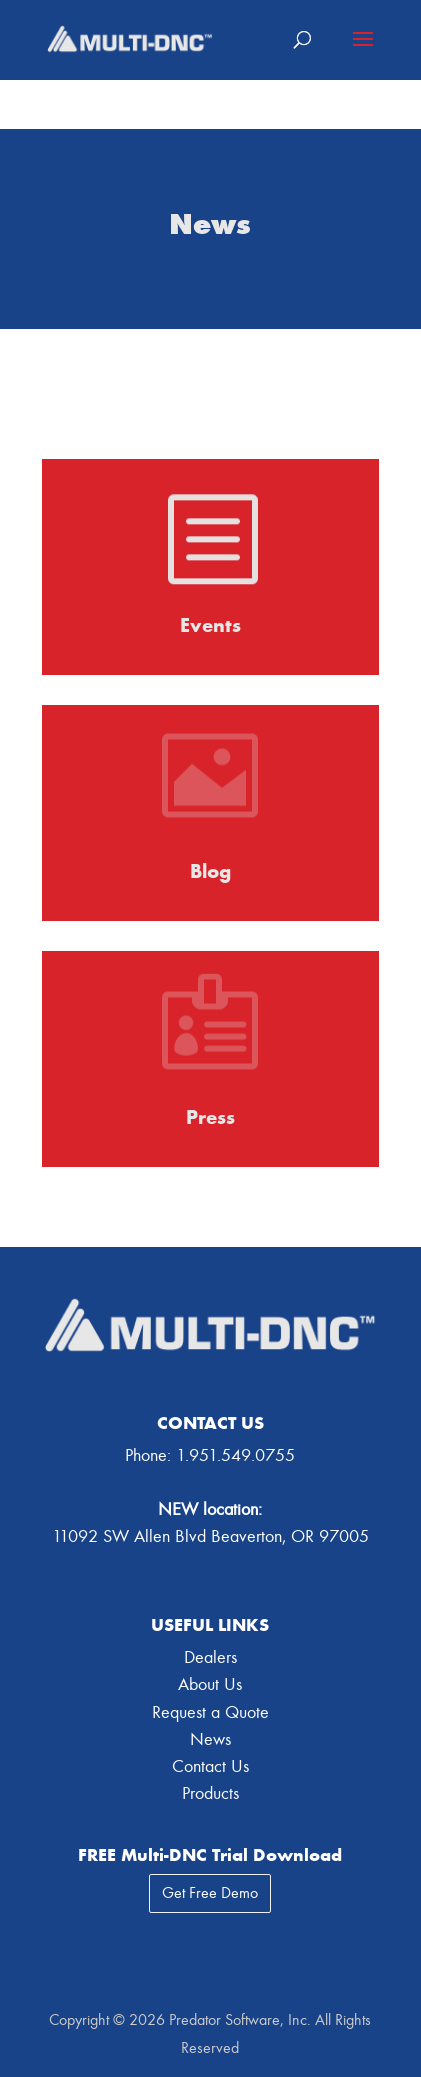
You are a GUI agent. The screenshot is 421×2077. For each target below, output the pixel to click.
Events (210, 625)
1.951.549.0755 (235, 1455)
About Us (210, 1684)
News (210, 1739)
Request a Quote (210, 1712)
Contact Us (210, 1766)
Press (210, 1117)
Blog (210, 871)
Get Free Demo (210, 1893)
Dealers (210, 1657)
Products (210, 1793)
